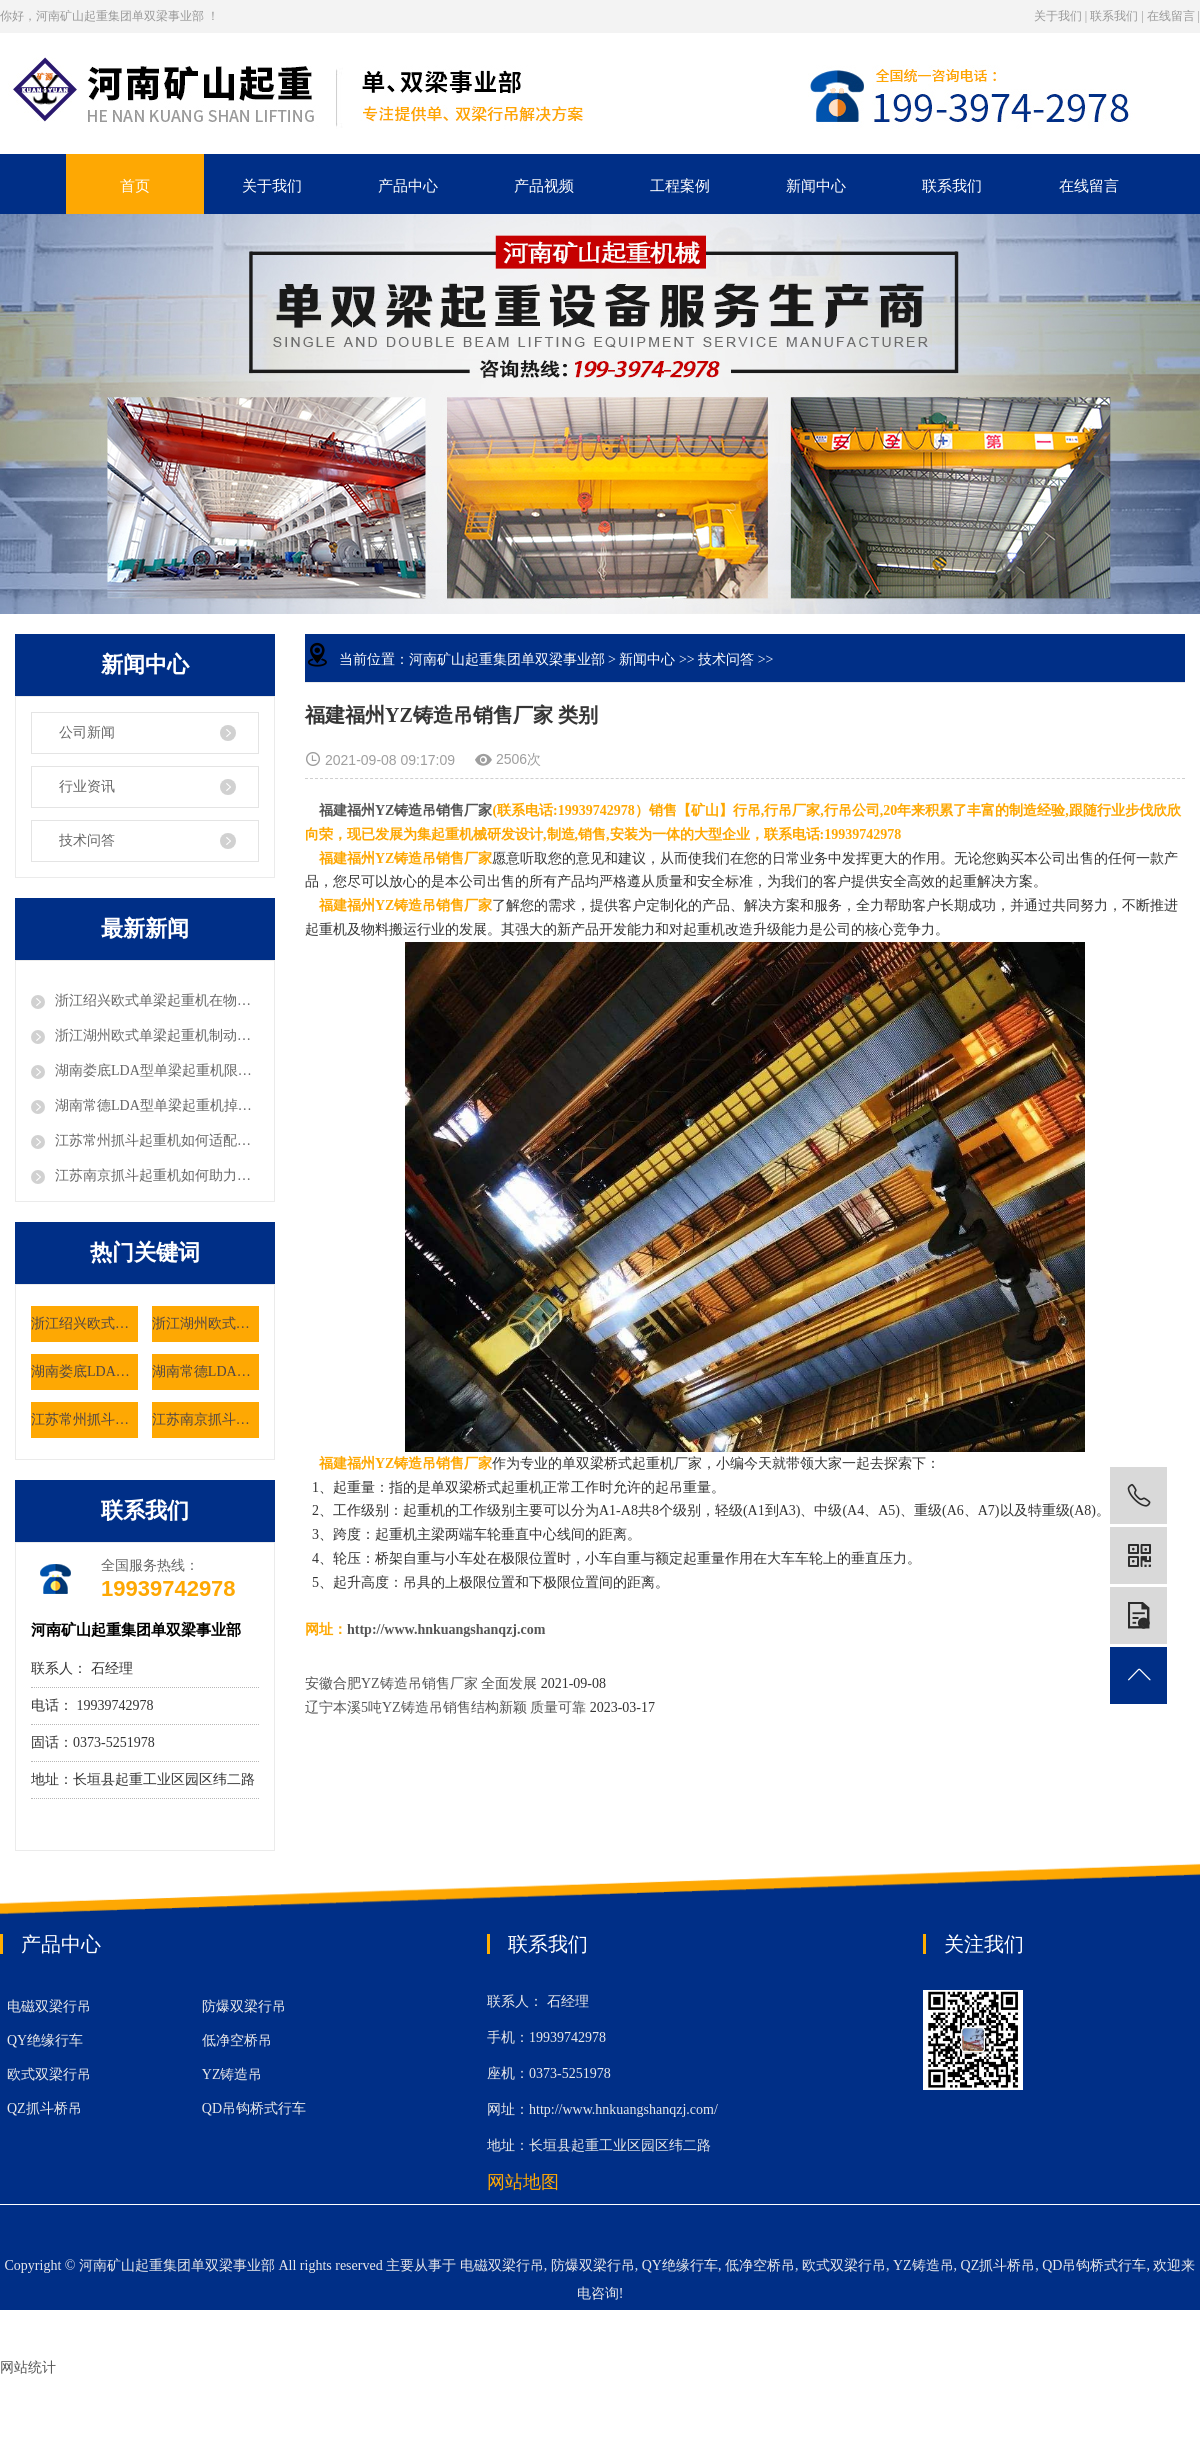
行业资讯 (87, 786)
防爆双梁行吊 (244, 2006)
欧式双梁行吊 (49, 2074)
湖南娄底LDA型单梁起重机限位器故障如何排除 (157, 1070)
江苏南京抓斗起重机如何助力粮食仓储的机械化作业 (157, 1175)
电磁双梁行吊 (49, 2006)
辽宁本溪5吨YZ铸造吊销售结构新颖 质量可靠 (447, 1707)
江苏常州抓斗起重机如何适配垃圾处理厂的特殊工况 (157, 1140)
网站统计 (28, 2367)
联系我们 (1114, 16)
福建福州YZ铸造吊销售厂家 (405, 810)
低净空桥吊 (237, 2040)
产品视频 (544, 186)
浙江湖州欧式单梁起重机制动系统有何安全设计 (157, 1035)
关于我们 (1058, 16)
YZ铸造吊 (232, 2074)
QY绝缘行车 (45, 2040)
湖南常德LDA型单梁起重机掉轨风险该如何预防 (157, 1105)
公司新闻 (87, 732)
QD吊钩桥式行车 (254, 2108)
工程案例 (680, 186)
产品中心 (408, 186)
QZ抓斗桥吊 (44, 2108)
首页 (135, 186)
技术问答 (87, 840)
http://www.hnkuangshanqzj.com (446, 1629)
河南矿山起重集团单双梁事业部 (507, 659)
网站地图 (523, 2182)
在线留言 (1171, 16)
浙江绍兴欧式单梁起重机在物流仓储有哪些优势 (157, 1000)
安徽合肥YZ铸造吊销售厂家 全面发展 (421, 1683)
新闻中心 (816, 186)
